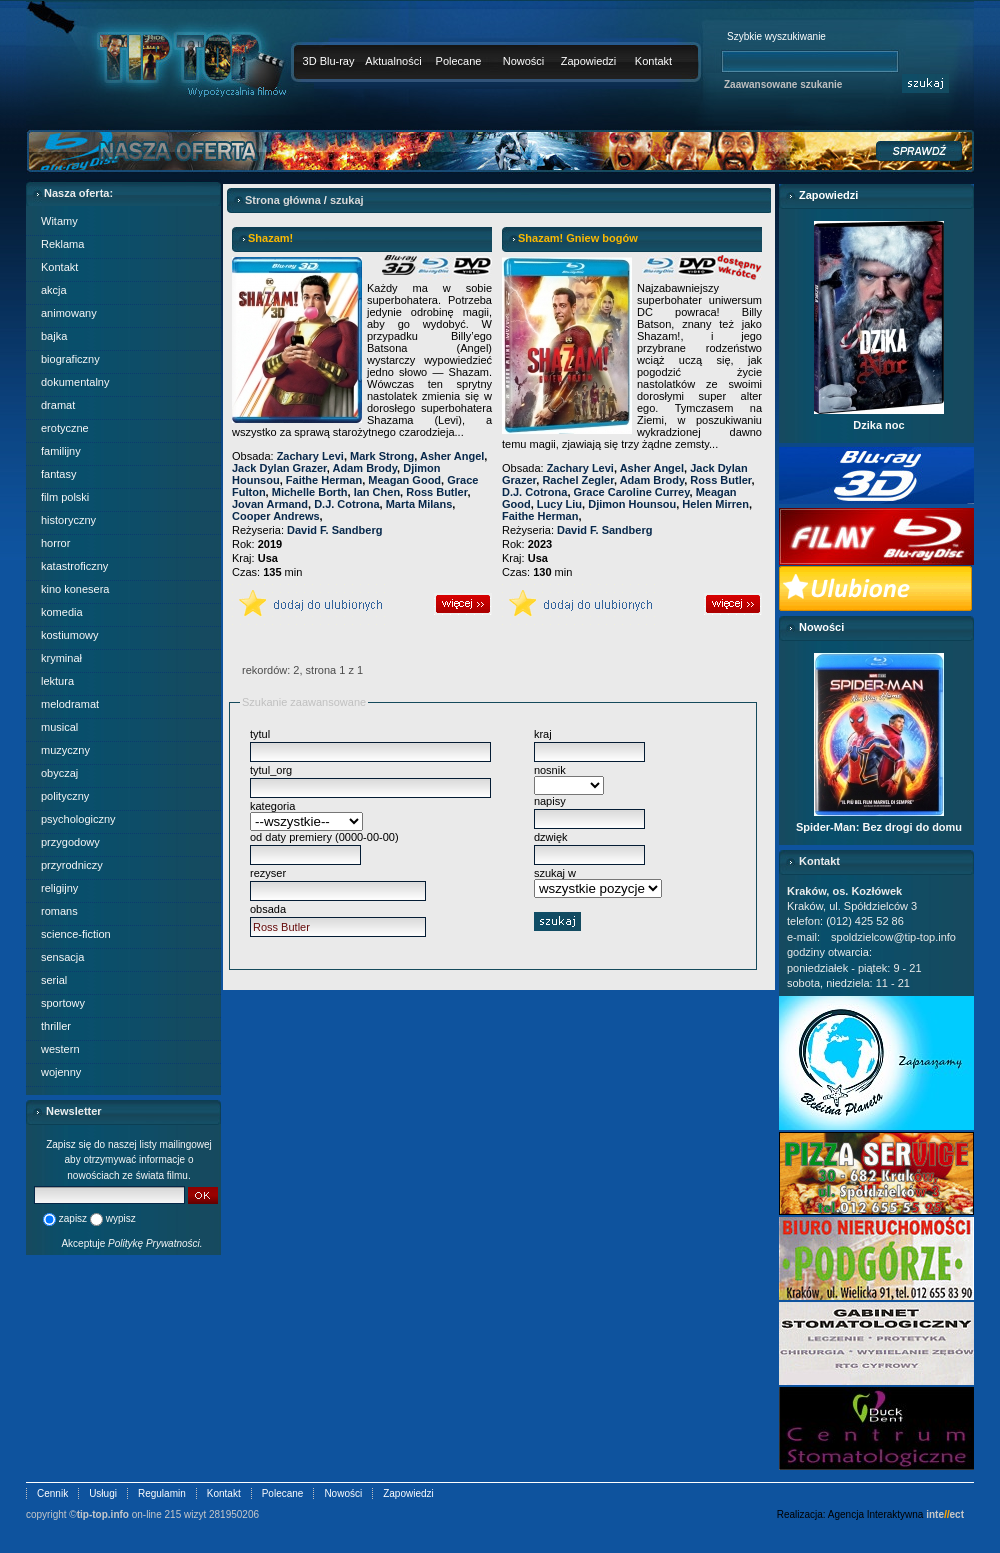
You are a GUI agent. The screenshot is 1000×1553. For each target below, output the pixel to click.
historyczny (68, 520)
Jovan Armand (270, 504)
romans (59, 911)
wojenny (61, 1072)
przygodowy (70, 842)
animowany (69, 313)
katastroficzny (74, 566)
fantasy (58, 474)
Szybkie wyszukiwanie (776, 36)
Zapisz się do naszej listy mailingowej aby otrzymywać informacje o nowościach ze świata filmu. (129, 1160)
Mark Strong (382, 456)
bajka (54, 336)
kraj (543, 734)
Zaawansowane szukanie (783, 84)
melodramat (70, 704)
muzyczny (65, 750)
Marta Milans (419, 504)
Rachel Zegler (578, 480)
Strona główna (283, 200)
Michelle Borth (310, 492)
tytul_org (271, 770)
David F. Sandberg (334, 530)
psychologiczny (78, 819)
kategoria (272, 806)
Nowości (524, 61)
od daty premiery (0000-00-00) (324, 837)
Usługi (103, 1493)
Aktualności (393, 61)
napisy (550, 801)
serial (54, 980)
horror (55, 543)
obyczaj (59, 773)
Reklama (62, 244)
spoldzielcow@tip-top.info (893, 937)
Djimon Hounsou (632, 504)
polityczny (65, 796)
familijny (61, 451)
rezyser (268, 873)
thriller (56, 1026)
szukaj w (555, 873)
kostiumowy (69, 635)
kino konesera (75, 589)
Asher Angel (452, 456)
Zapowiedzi (589, 61)
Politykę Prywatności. (155, 1243)
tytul (260, 734)
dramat (58, 405)
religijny (59, 888)
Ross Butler (436, 492)
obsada (268, 909)
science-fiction (76, 934)
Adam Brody (365, 468)
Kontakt (653, 61)
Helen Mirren (715, 504)
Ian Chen (377, 492)
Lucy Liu (559, 504)
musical (59, 727)
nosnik (550, 770)
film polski (65, 497)
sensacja (62, 957)
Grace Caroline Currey (632, 492)
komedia (62, 612)
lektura (57, 681)
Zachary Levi (310, 456)
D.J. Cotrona (346, 504)
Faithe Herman (324, 480)
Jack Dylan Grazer (279, 468)
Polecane (459, 61)
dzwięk (551, 837)
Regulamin (162, 1493)
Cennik (52, 1493)
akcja (54, 290)
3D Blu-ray (329, 61)
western (60, 1049)
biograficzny (70, 359)
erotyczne (65, 428)
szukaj (347, 200)
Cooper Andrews (276, 516)
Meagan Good (404, 480)
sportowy (63, 1003)
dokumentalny (75, 382)
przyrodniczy (72, 865)
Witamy (59, 221)
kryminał (61, 658)
